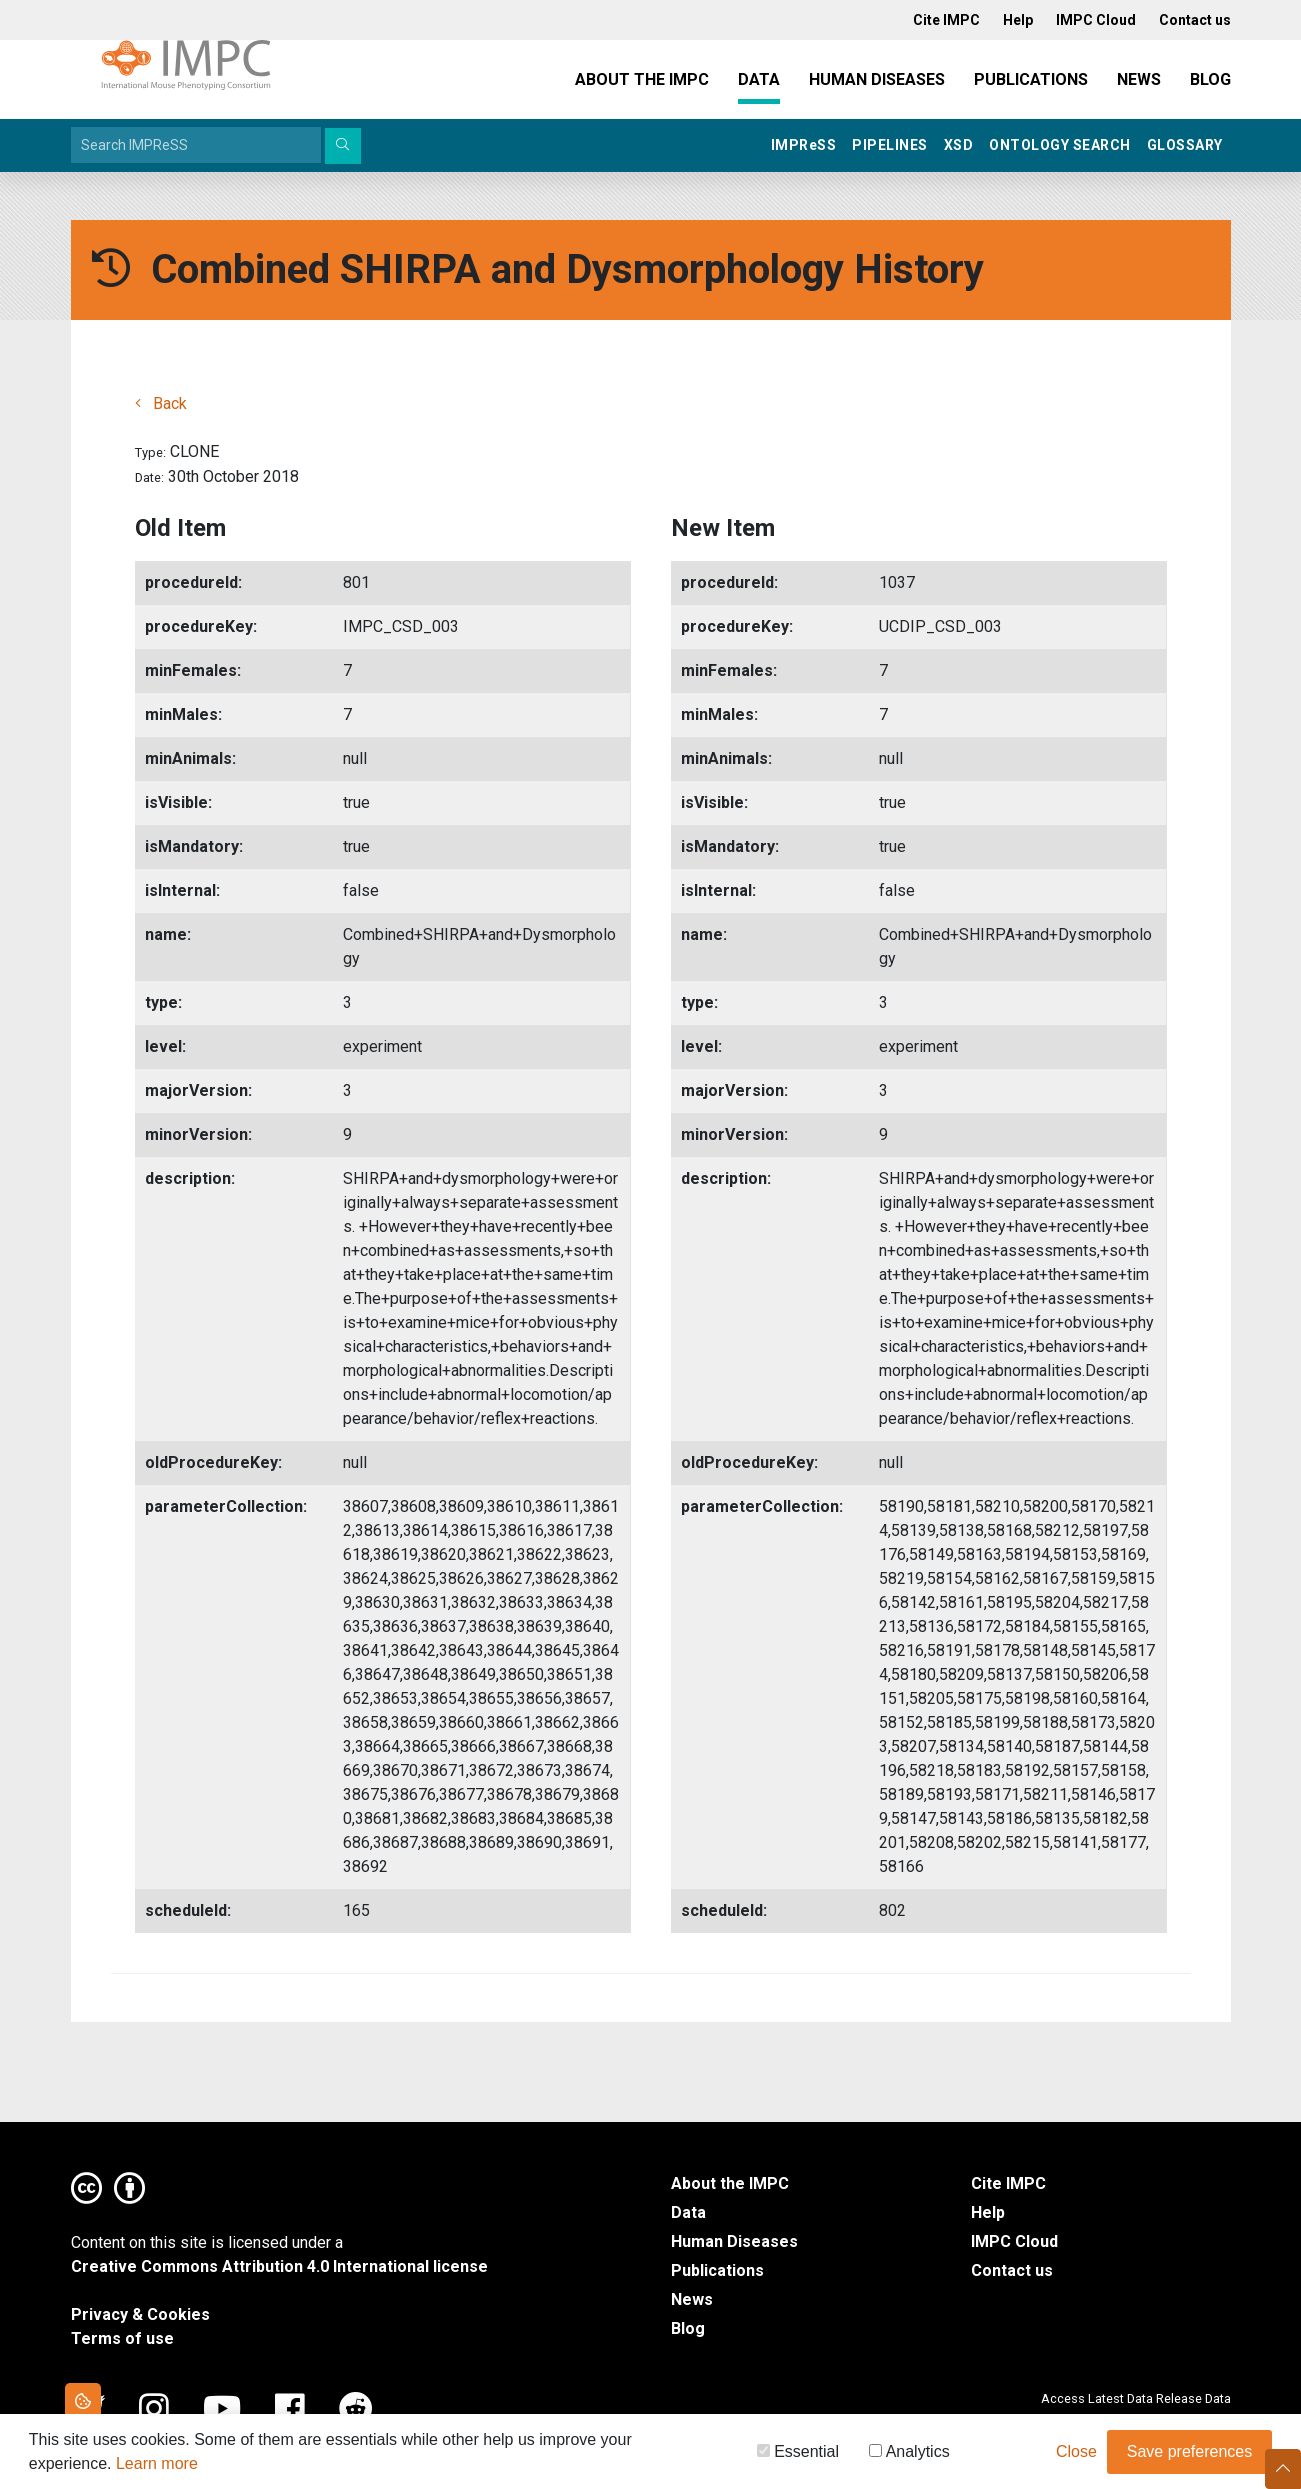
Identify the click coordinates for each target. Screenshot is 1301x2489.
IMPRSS (804, 145)
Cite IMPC (1008, 2183)
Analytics (909, 2455)
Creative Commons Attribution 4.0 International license (279, 2266)
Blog (1210, 79)
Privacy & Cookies (140, 2314)
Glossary (1185, 145)
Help (988, 2212)
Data (759, 79)
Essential (798, 2455)
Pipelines (890, 145)
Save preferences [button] (1189, 2455)
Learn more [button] (157, 2467)
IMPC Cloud (1014, 2241)
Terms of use (122, 2338)
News (1139, 79)
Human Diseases (877, 79)
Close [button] (1076, 2455)
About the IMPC (642, 79)
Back (161, 403)
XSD (959, 145)
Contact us (1012, 2270)
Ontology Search (1060, 145)
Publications (1031, 79)
